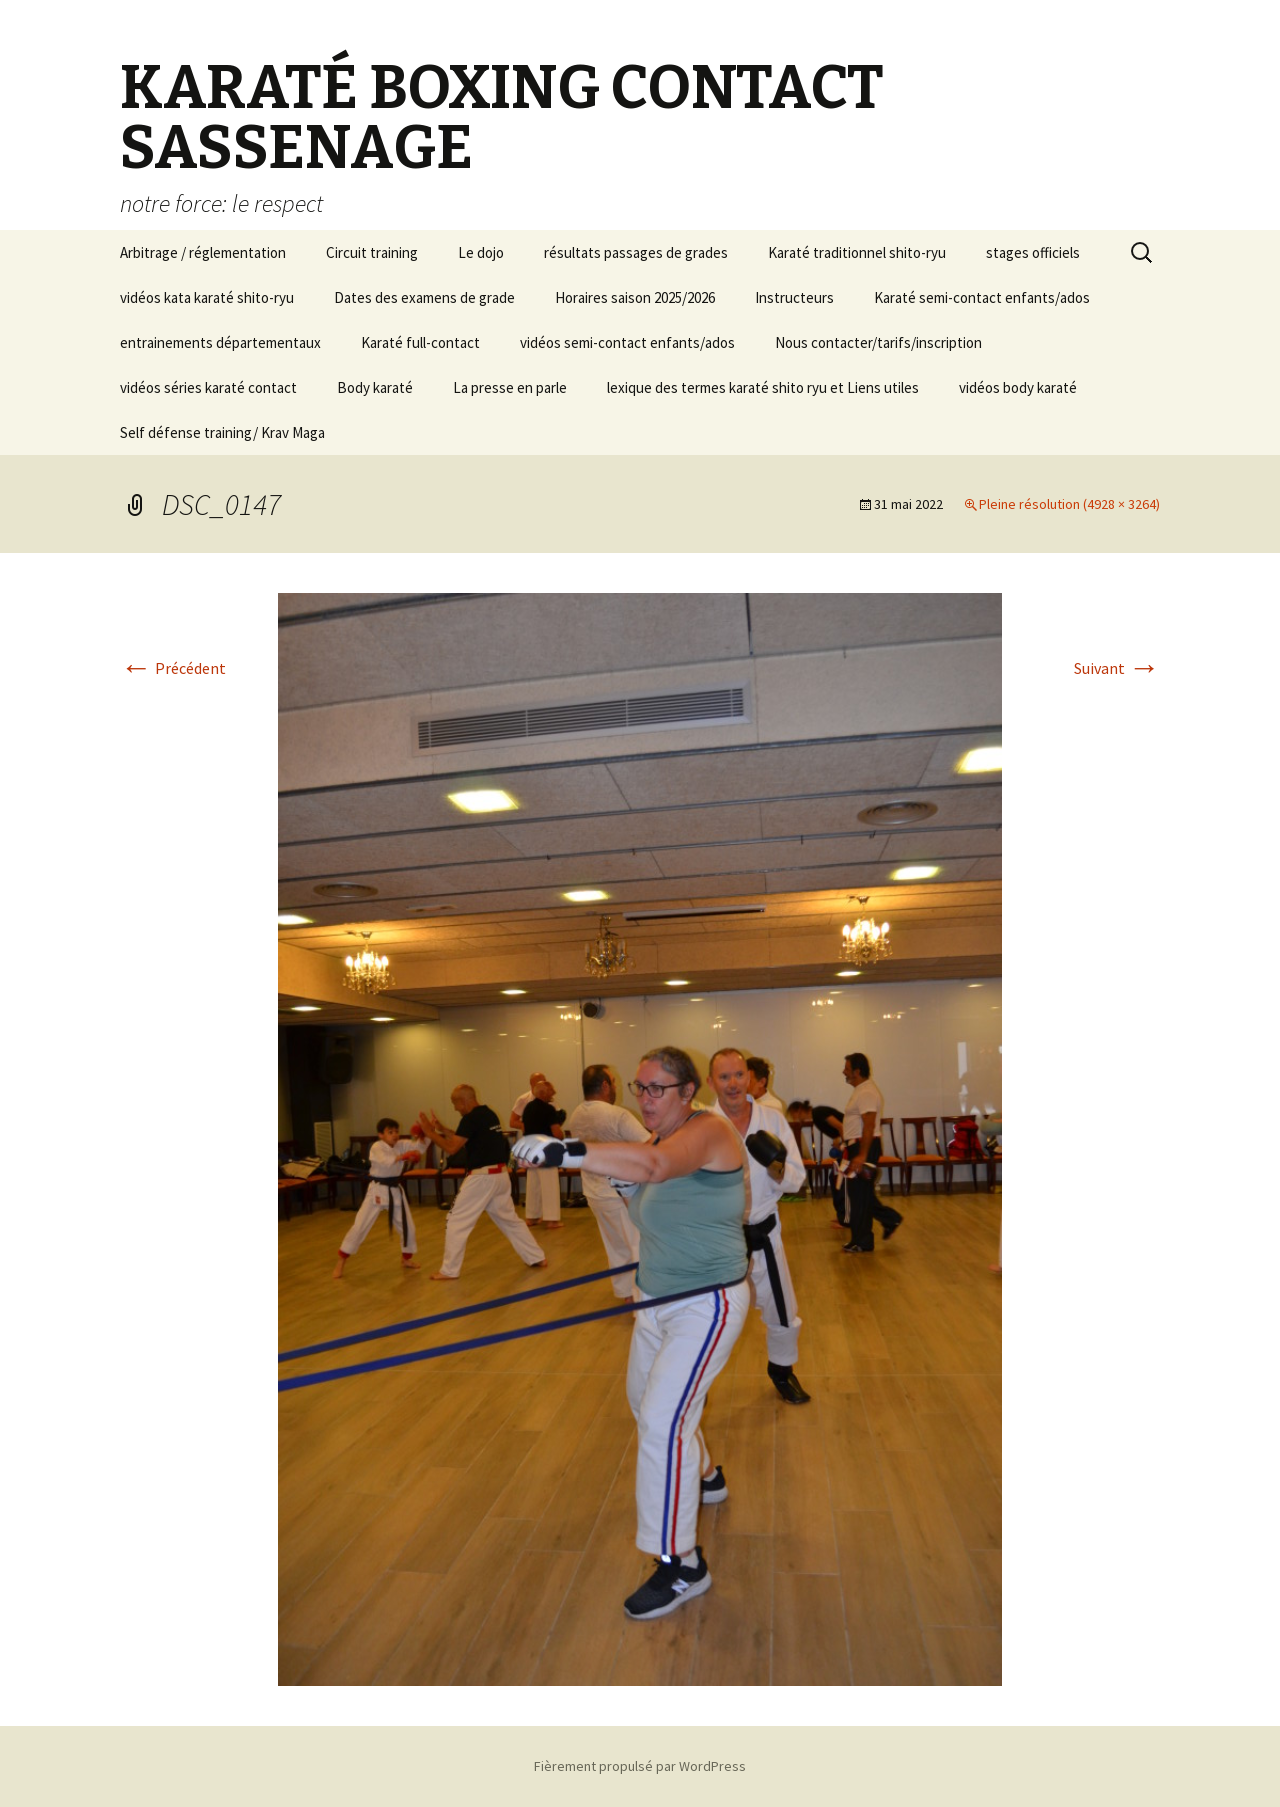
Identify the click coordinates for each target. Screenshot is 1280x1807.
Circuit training (372, 252)
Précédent (173, 668)
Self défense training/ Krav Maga (222, 432)
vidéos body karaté (1018, 387)
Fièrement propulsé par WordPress (640, 1766)
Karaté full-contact (420, 342)
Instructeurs (794, 297)
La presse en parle (510, 387)
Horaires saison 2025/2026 (635, 297)
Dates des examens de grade (424, 297)
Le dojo (481, 252)
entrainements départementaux (220, 342)
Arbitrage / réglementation (203, 252)
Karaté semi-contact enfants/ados (982, 297)
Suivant (1117, 668)
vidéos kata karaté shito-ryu (207, 297)
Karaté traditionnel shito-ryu (857, 252)
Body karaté (375, 387)
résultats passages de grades (636, 252)
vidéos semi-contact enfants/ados (627, 342)
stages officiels (1033, 252)
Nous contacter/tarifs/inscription (878, 342)
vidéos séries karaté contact (208, 387)
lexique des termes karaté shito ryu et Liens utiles (763, 387)
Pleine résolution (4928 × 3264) (1069, 504)
